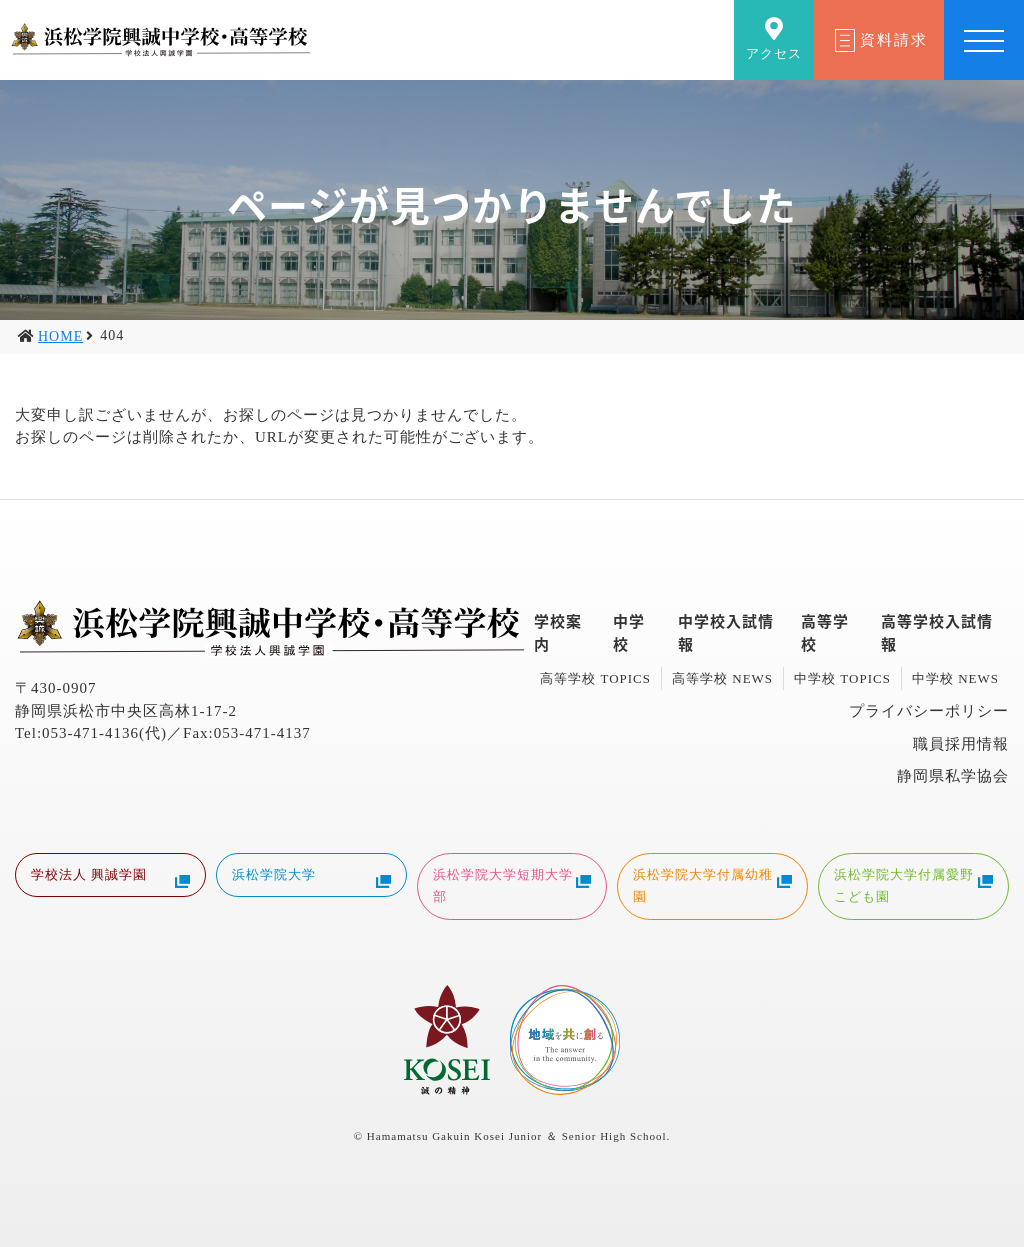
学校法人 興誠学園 (110, 877)
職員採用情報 (961, 744)
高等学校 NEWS (722, 678)
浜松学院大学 (311, 877)
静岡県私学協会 (953, 776)
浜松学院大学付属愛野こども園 (913, 885)
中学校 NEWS (955, 678)
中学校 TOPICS (842, 678)
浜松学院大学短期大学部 (512, 885)
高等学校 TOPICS (595, 678)
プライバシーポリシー (929, 711)
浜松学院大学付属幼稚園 (712, 885)
